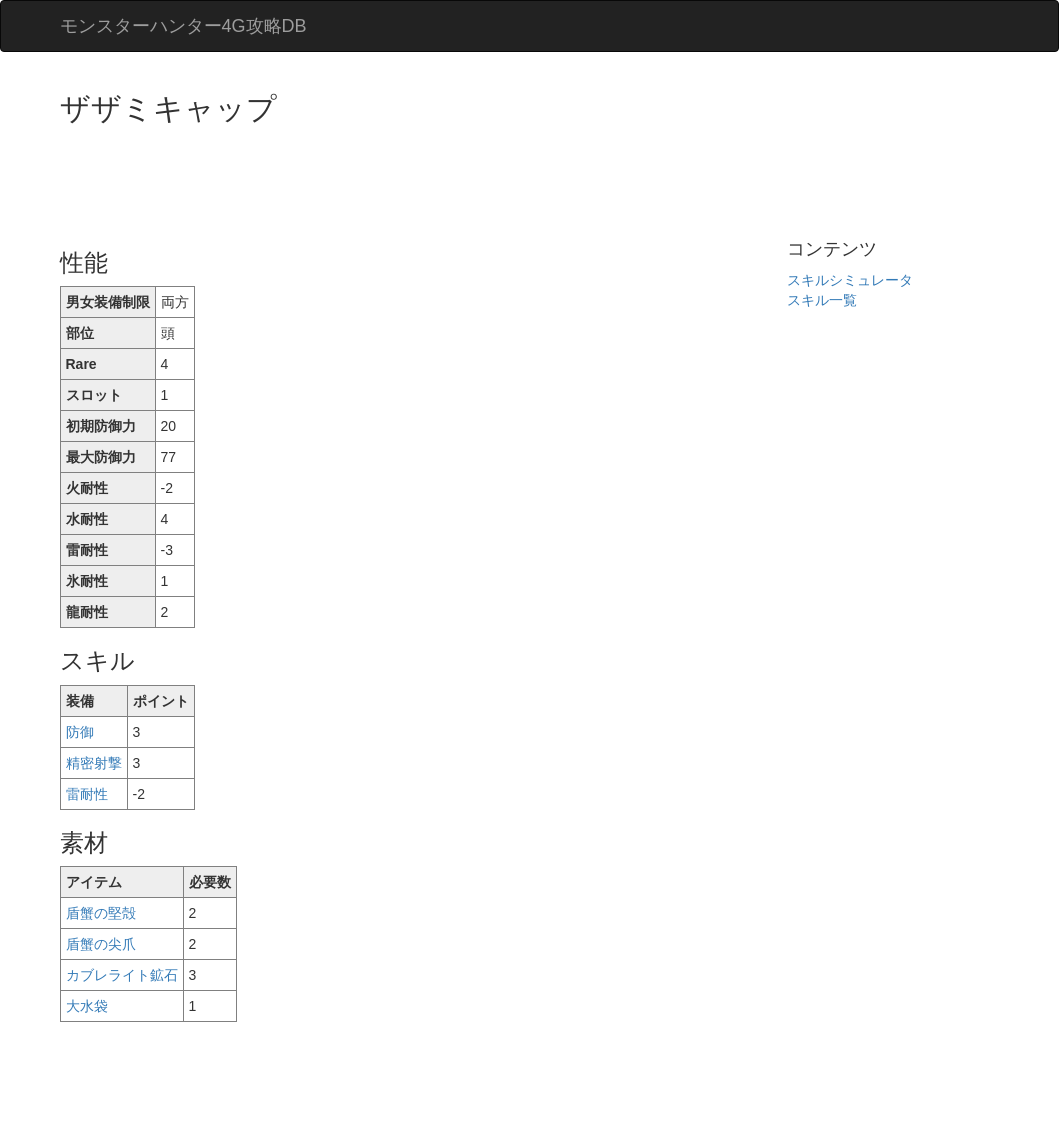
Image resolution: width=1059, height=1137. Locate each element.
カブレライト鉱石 (122, 975)
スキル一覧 (822, 300)
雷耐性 (87, 794)
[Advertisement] (424, 180)
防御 (80, 732)
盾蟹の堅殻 (101, 913)
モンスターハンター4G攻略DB (183, 26)
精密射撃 (94, 763)
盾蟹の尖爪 (101, 944)
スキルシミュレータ (850, 280)
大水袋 (87, 1006)
